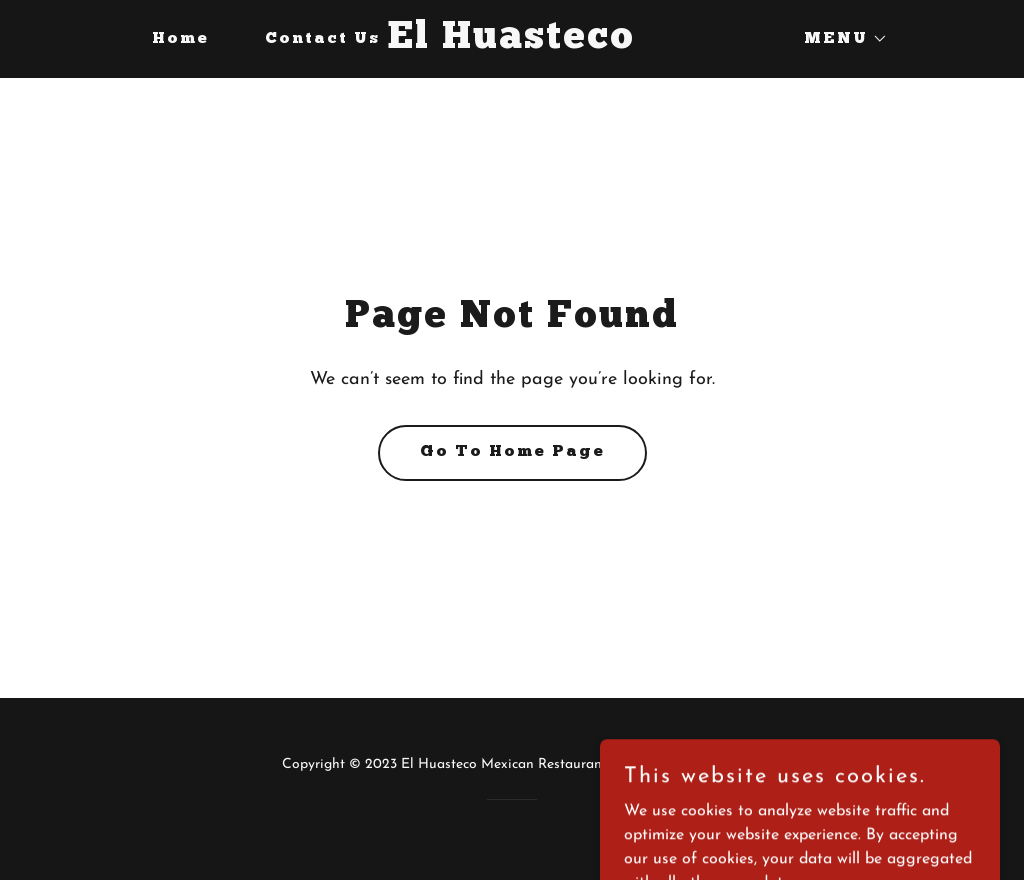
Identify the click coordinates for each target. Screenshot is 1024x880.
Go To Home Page (512, 452)
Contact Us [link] (322, 39)
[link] (512, 44)
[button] (838, 39)
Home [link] (180, 39)
